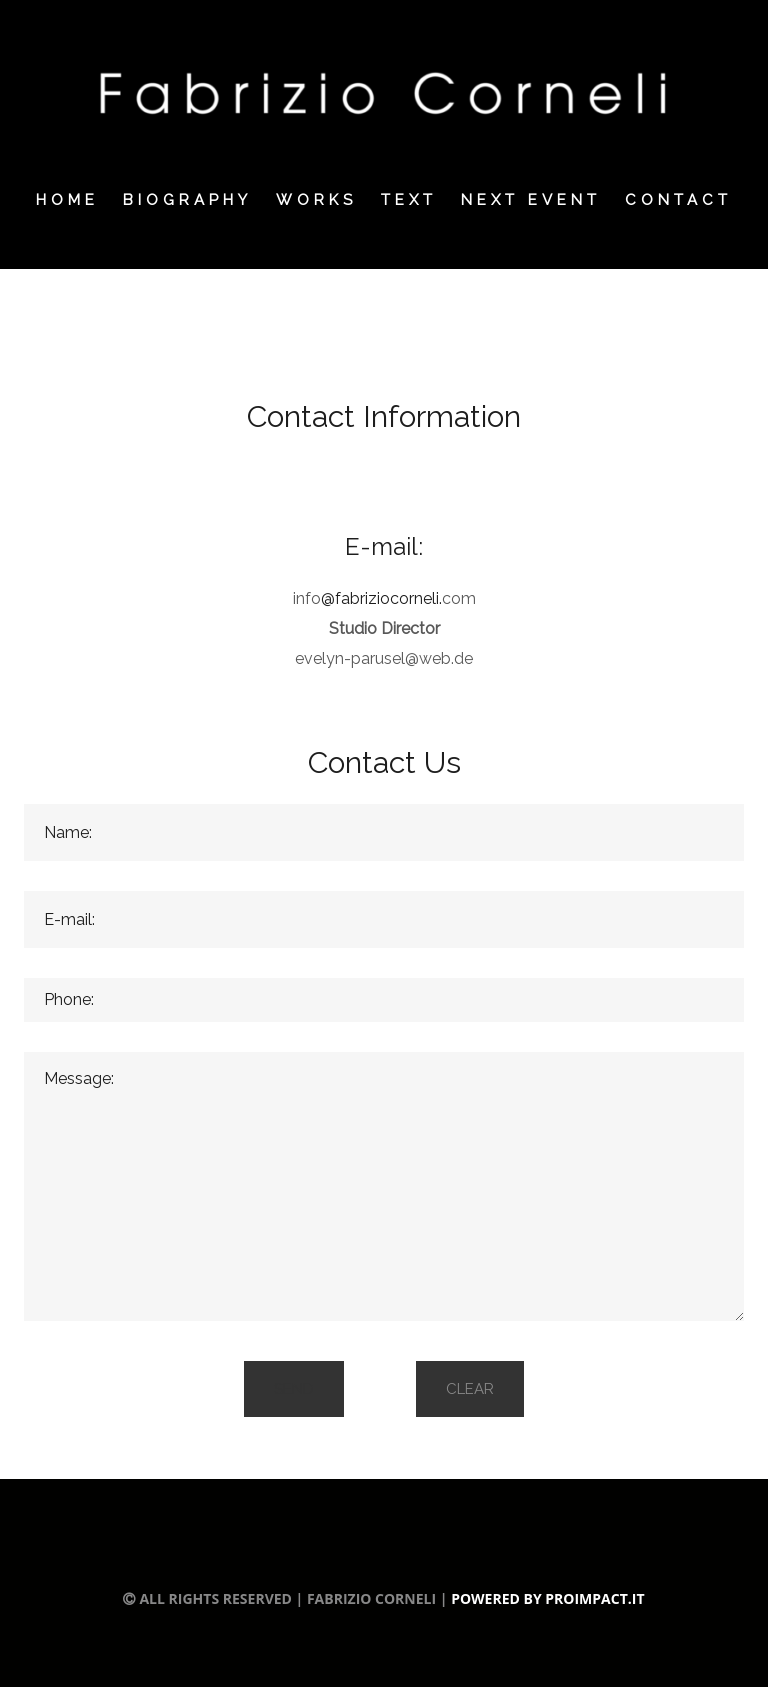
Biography (187, 200)
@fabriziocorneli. (381, 598)
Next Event (531, 200)
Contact (678, 200)
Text (409, 200)
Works (316, 200)
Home (67, 200)
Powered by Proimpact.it (547, 1598)
